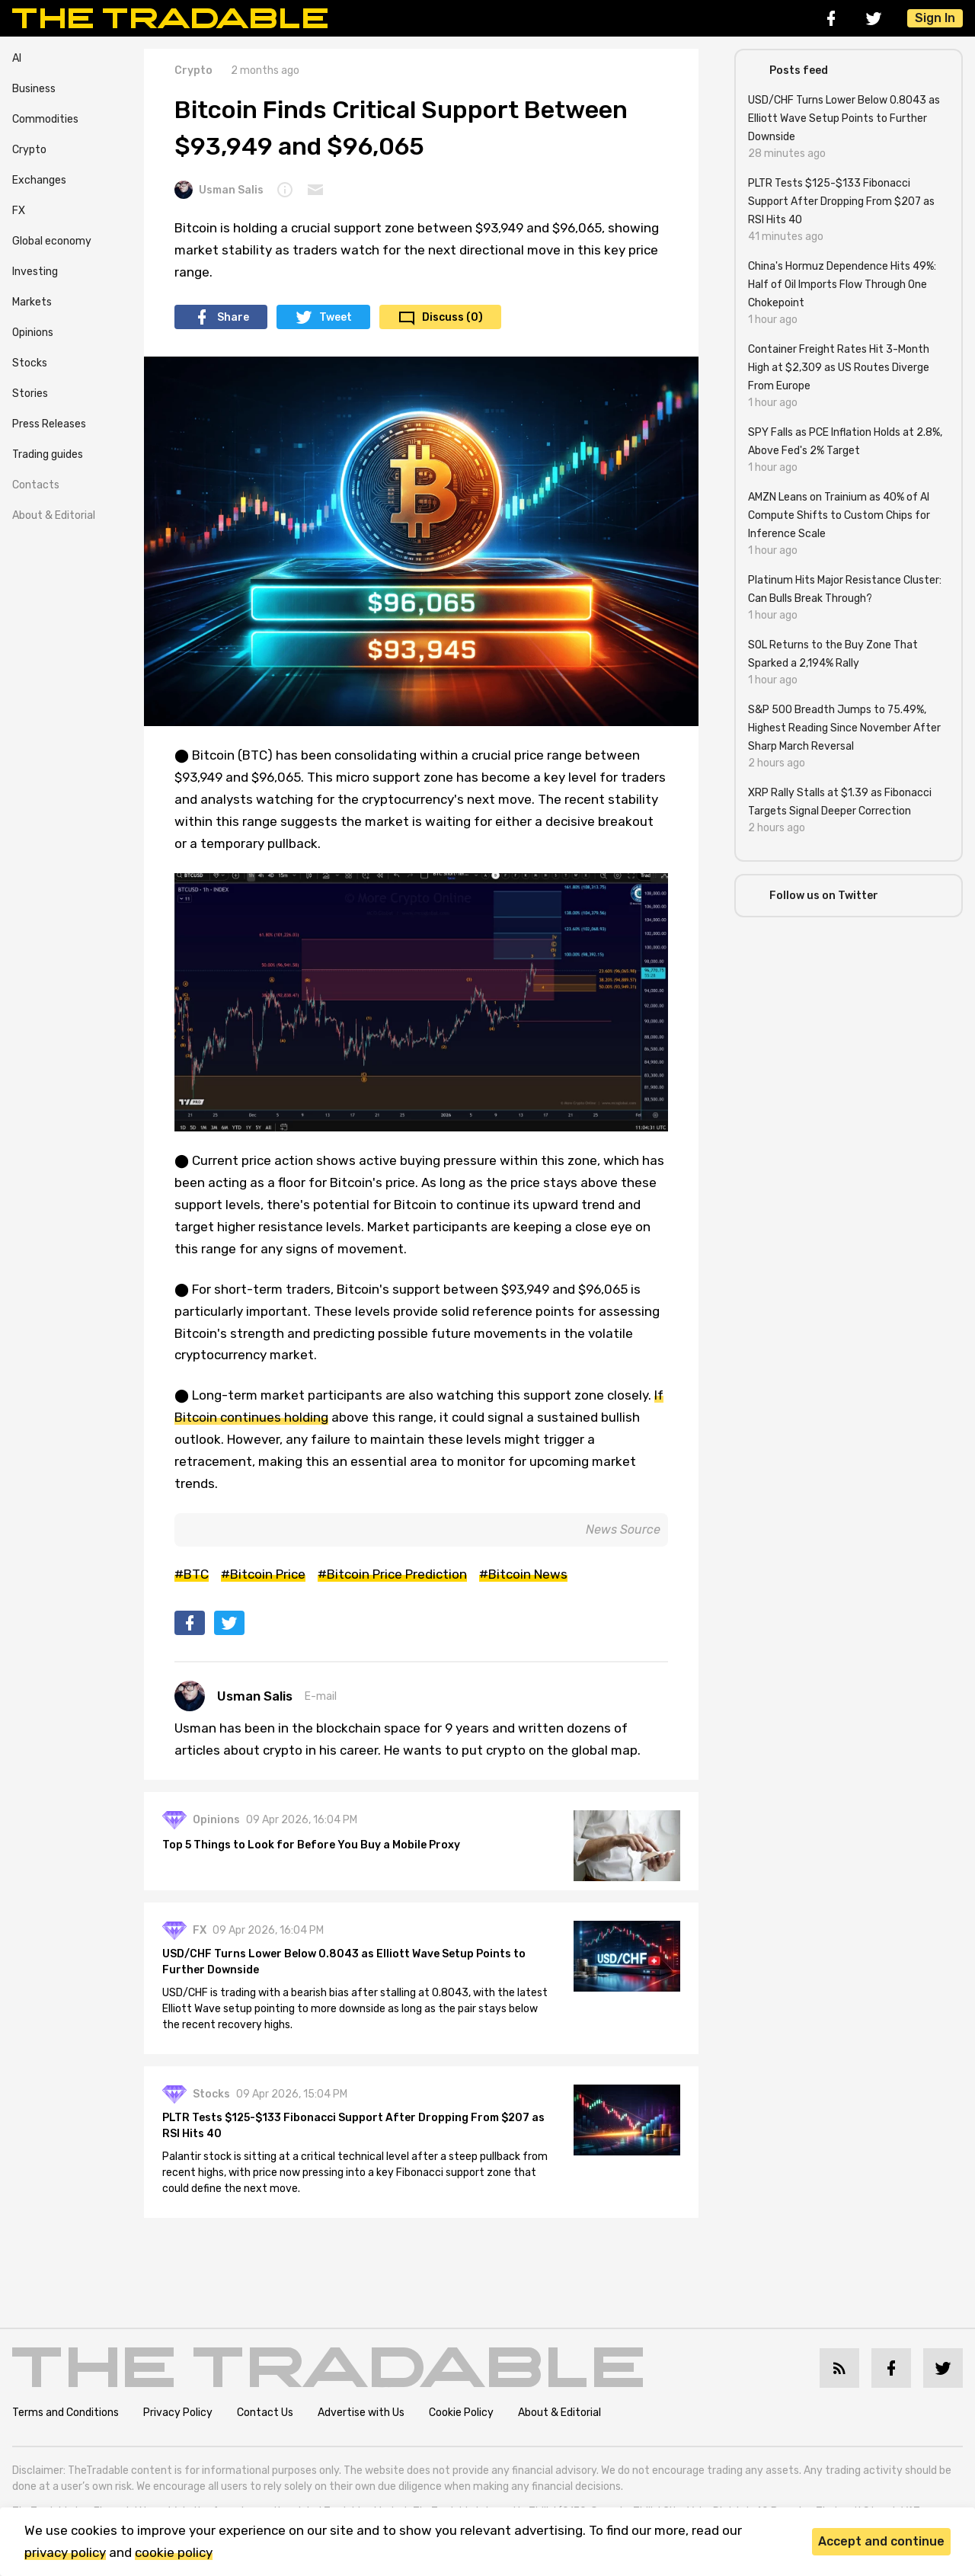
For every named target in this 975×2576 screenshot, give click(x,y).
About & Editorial (53, 515)
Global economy (51, 241)
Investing (35, 271)
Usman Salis (219, 190)
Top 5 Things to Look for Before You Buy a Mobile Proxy (311, 1844)
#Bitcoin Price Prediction (392, 1574)
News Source (623, 1529)
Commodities (45, 119)
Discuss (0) (452, 317)
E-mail (321, 1696)
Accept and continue (881, 2541)
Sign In (935, 18)
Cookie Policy (461, 2412)
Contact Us (265, 2412)
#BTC (191, 1574)
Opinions (32, 332)
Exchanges (39, 180)
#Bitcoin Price (263, 1574)
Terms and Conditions (65, 2412)
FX (18, 210)
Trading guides (47, 454)
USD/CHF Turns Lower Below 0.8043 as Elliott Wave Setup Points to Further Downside (344, 1961)
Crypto (29, 149)
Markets (32, 302)
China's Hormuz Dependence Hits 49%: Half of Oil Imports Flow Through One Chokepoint (842, 284)
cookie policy (174, 2552)
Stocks (29, 363)
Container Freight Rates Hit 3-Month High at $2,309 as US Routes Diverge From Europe (838, 367)
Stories (30, 393)
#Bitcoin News (523, 1574)
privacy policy (65, 2552)
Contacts (35, 484)
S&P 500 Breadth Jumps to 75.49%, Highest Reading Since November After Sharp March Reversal (844, 728)
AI (16, 58)
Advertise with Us (361, 2412)
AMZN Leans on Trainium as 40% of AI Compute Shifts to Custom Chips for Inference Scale (839, 515)
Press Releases (49, 424)
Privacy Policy (178, 2412)
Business (34, 88)
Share (233, 317)
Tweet (335, 317)
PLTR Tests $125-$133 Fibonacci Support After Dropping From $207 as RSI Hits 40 (353, 2125)
